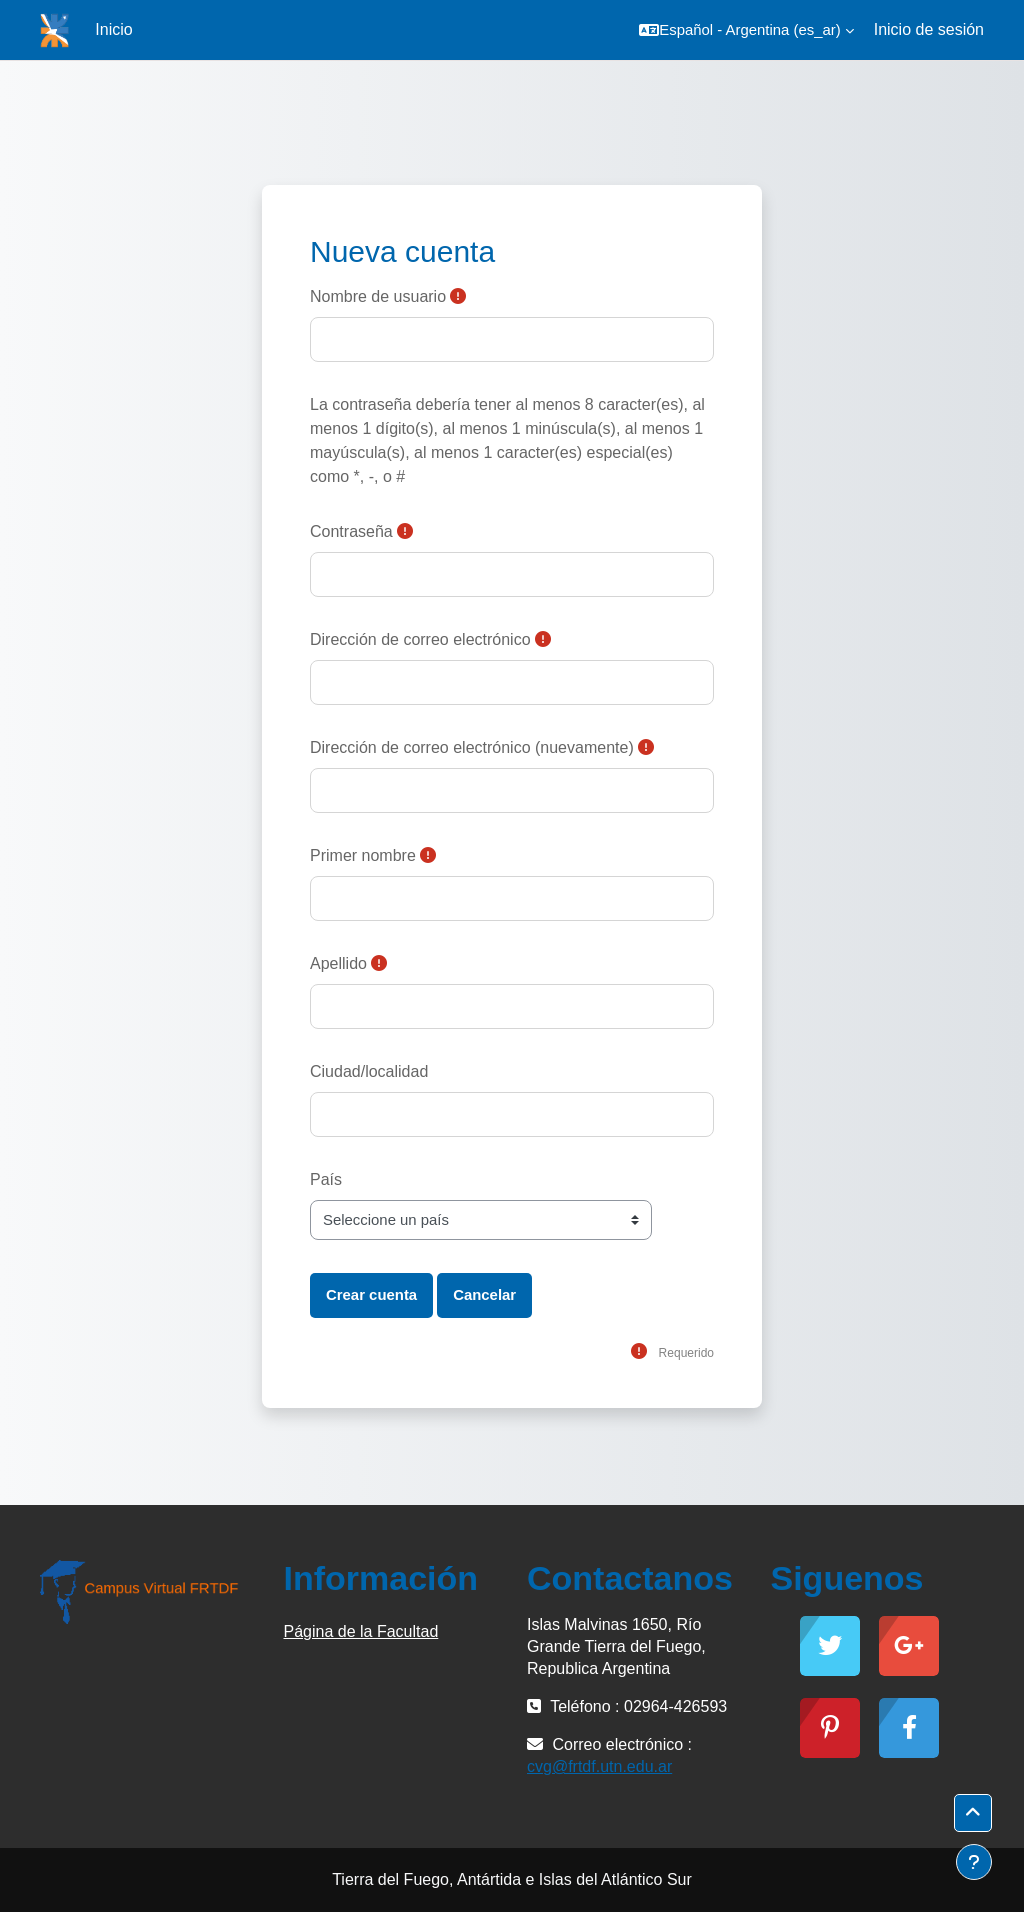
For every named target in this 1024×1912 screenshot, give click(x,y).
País (326, 1179)
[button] (746, 30)
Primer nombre (363, 855)
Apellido (338, 963)
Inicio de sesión (929, 29)
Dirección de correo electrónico (420, 639)
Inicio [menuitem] (113, 29)
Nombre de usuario (378, 296)
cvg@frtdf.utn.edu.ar (599, 1766)
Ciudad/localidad (369, 1071)
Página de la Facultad (361, 1631)
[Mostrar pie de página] (974, 1862)
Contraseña (351, 531)
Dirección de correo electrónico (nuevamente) (472, 747)
